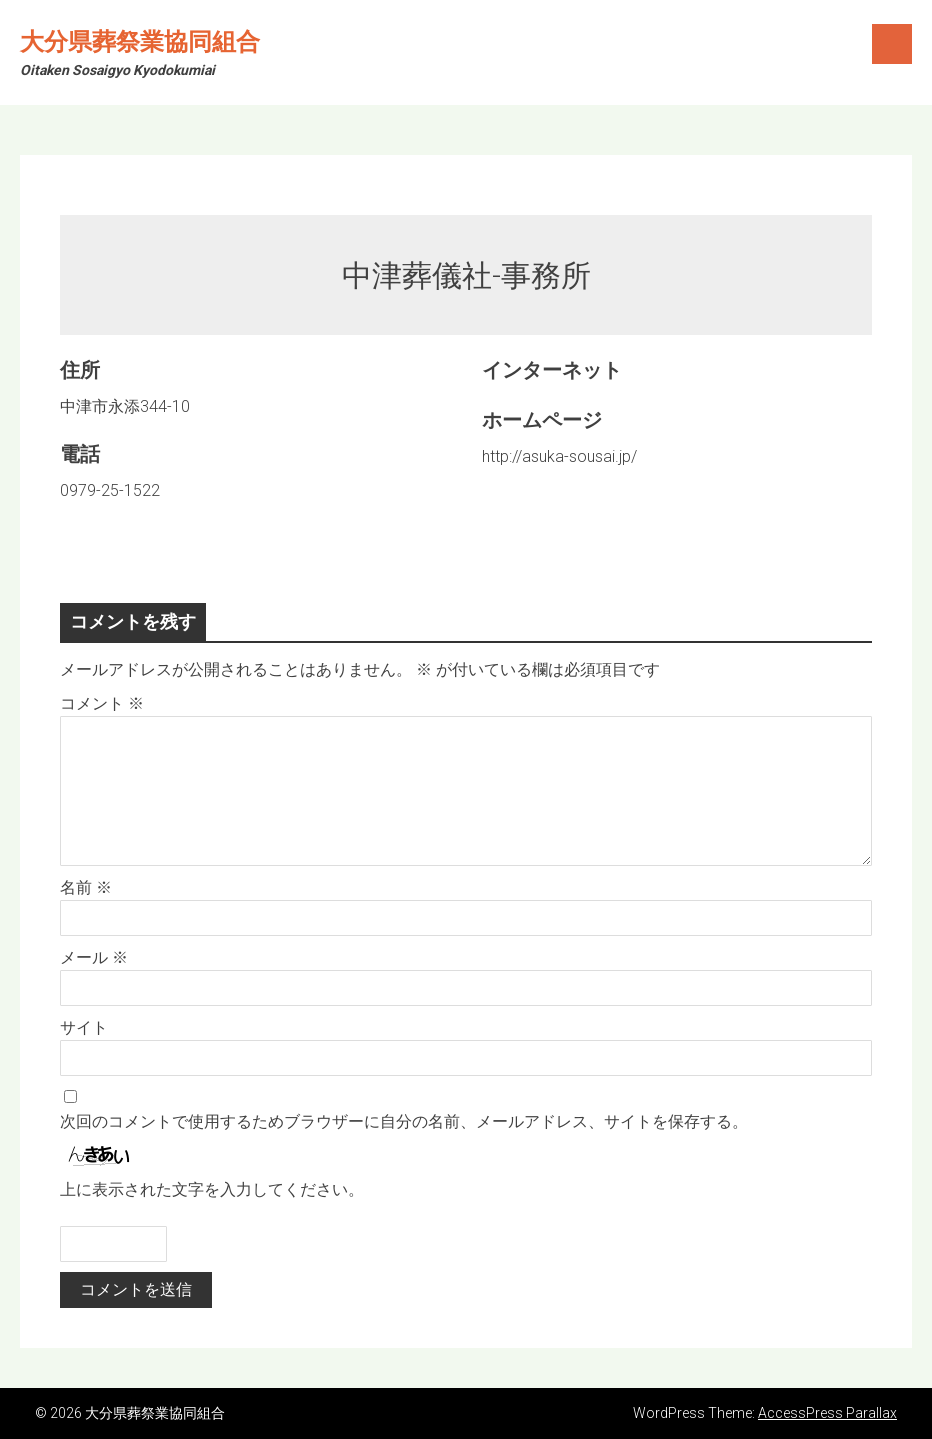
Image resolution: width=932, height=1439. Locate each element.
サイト (84, 1027)
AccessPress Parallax (827, 1413)
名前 (86, 887)
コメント (102, 703)
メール (94, 957)
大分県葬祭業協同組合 (140, 42)
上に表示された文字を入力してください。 (212, 1189)
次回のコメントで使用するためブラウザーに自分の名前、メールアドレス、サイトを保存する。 (404, 1121)
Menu (892, 44)
